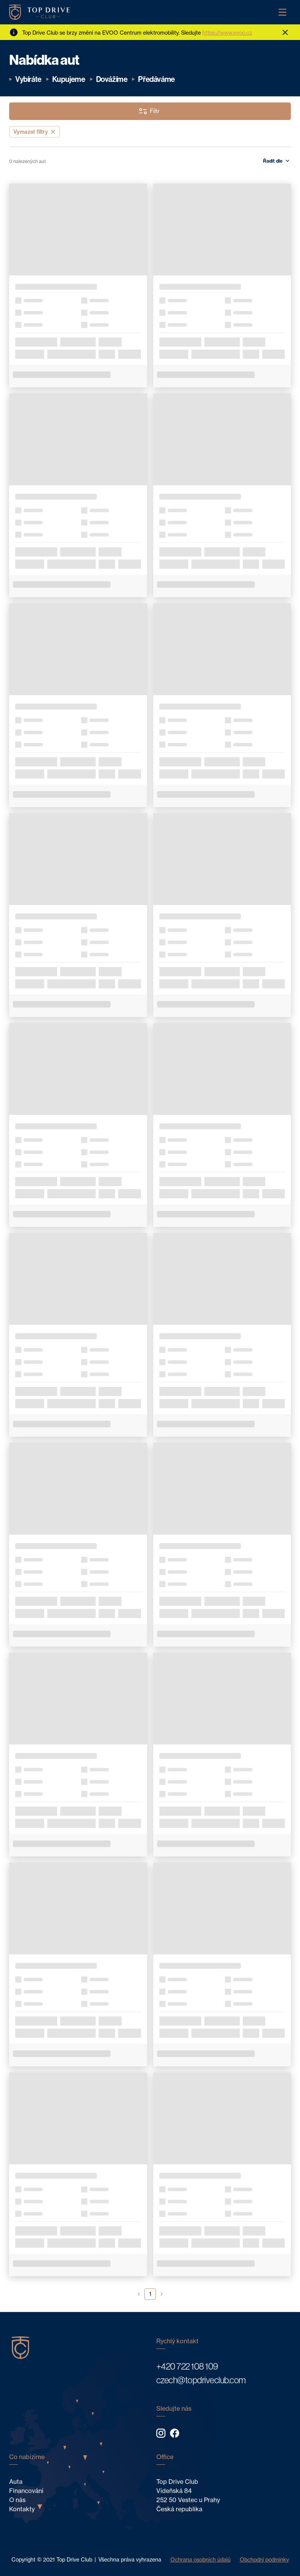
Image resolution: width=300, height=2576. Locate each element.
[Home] (39, 12)
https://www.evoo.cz (227, 32)
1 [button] (150, 2294)
